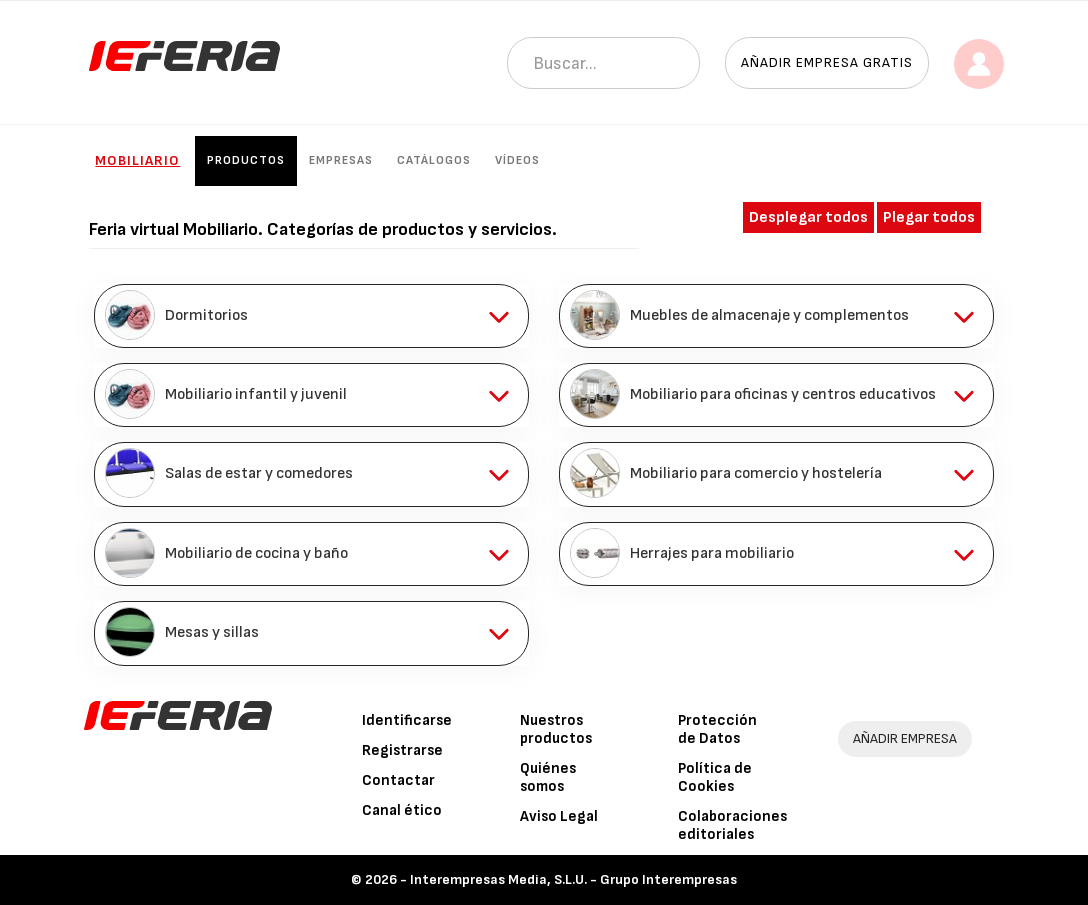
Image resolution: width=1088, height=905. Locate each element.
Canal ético (402, 810)
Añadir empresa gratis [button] (827, 62)
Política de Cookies (715, 777)
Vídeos (517, 160)
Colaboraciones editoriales (732, 825)
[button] (311, 316)
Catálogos (434, 160)
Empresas (341, 160)
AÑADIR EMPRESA (905, 738)
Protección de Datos (717, 729)
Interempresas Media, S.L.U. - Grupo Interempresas (573, 879)
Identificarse (407, 720)
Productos (246, 160)
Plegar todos (929, 217)
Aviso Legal (559, 816)
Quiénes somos (548, 777)
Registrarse (402, 750)
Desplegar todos (808, 217)
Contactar (398, 780)
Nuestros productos (556, 729)
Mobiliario (137, 160)
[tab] (311, 316)
